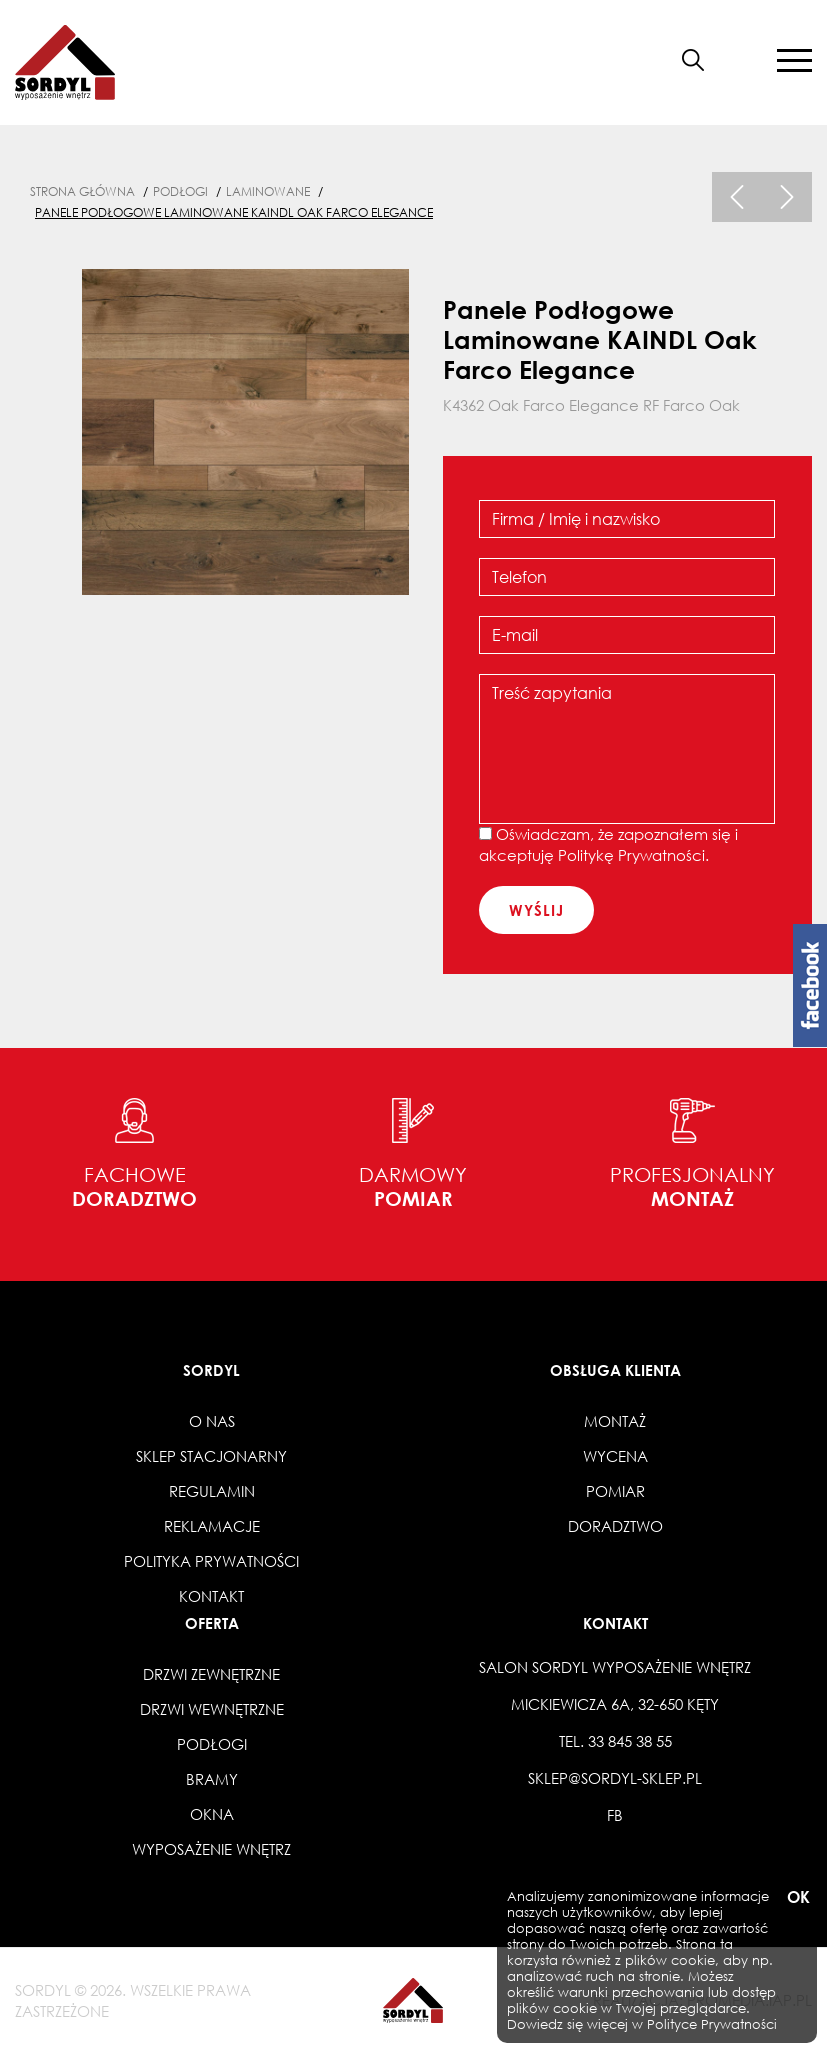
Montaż (615, 1421)
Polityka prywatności (211, 1561)
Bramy (212, 1779)
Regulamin (212, 1491)
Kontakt (211, 1596)
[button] (741, 60)
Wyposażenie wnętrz (211, 1849)
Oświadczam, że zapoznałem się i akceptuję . (608, 844)
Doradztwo (615, 1526)
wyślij (536, 910)
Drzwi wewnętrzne (212, 1709)
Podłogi (212, 1744)
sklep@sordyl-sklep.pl (615, 1778)
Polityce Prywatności (712, 2024)
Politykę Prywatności (631, 855)
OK (797, 1897)
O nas (212, 1421)
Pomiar (615, 1491)
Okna (212, 1814)
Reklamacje (212, 1526)
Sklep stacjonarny (211, 1456)
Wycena (615, 1456)
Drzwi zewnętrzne (211, 1674)
